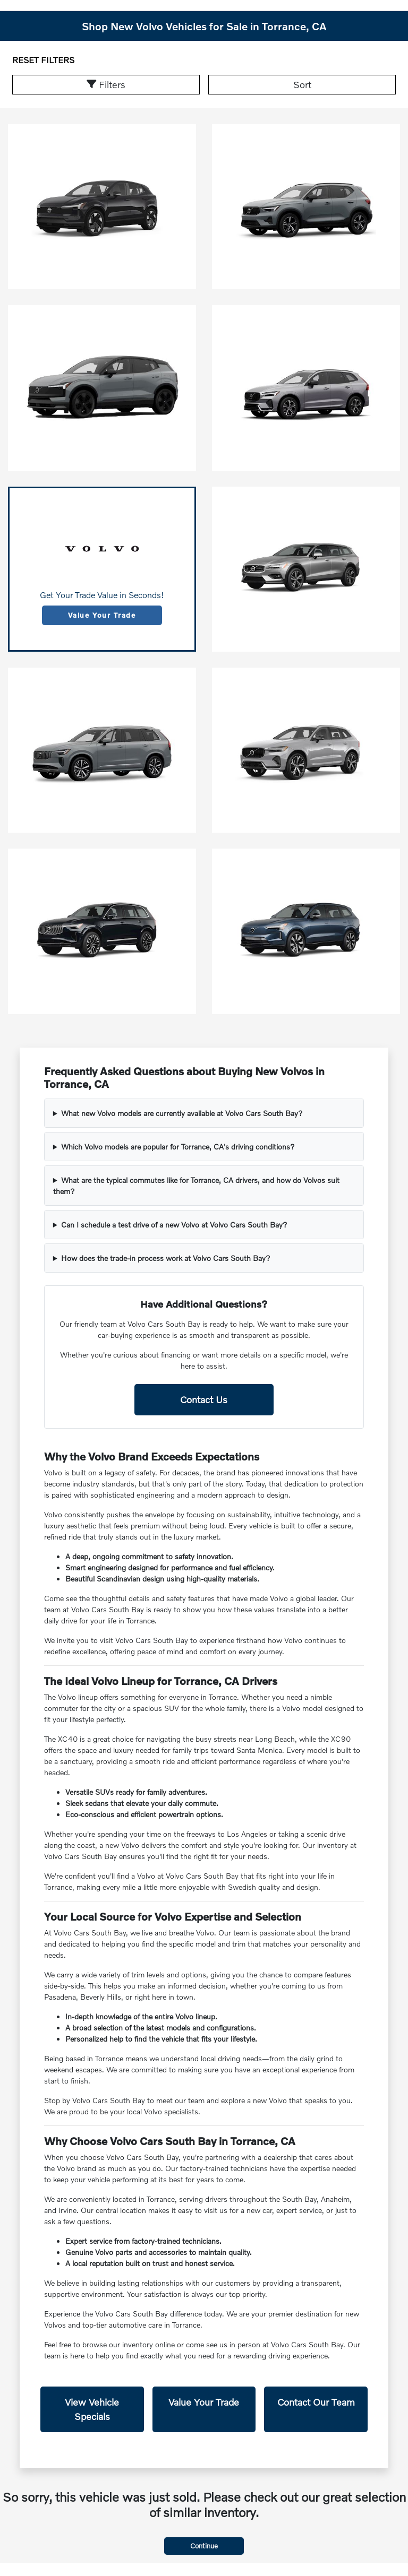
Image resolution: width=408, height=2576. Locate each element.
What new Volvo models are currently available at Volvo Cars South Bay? (182, 1113)
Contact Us (203, 1399)
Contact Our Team (316, 2402)
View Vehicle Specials (92, 2409)
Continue (204, 2546)
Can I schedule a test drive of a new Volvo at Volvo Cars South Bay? (174, 1224)
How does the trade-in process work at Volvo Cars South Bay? (165, 1258)
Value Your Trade (102, 615)
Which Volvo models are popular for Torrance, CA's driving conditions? (178, 1146)
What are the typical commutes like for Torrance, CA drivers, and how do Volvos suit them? (196, 1185)
